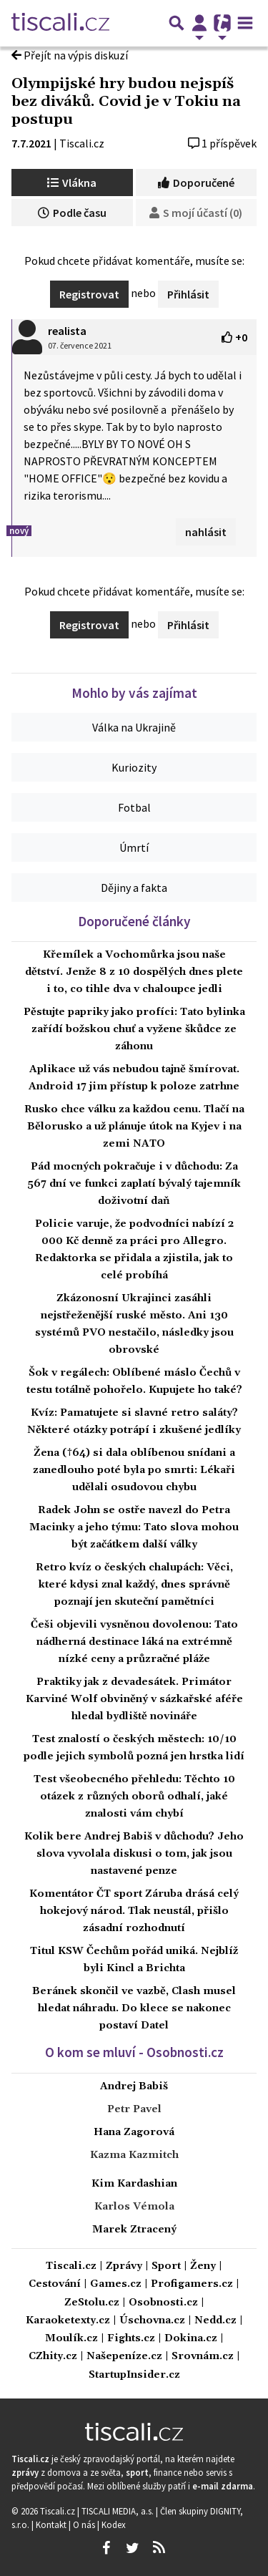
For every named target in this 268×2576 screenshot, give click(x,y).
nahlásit (206, 532)
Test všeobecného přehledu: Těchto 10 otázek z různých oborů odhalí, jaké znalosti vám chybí (134, 1796)
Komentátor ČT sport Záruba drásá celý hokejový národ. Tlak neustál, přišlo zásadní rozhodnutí (134, 1911)
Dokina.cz (190, 2339)
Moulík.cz (71, 2339)
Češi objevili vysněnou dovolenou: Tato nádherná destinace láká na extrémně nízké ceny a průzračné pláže (134, 1642)
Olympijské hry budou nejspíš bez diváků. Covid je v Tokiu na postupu (126, 101)
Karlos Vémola (134, 2206)
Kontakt (52, 2524)
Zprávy (124, 2266)
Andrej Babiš (134, 2086)
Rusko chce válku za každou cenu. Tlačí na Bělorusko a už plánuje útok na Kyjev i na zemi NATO (134, 1126)
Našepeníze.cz (124, 2357)
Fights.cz (131, 2339)
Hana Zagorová (134, 2132)
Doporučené (196, 182)
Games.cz (116, 2284)
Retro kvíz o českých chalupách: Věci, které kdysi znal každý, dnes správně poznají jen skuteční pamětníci (134, 1584)
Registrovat (89, 294)
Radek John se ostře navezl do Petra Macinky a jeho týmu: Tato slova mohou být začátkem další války (134, 1527)
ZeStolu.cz (91, 2303)
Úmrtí (134, 847)
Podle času (72, 212)
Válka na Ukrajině (134, 727)
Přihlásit (188, 294)
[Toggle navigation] (245, 23)
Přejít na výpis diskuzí (69, 55)
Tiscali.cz (81, 143)
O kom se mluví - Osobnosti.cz (134, 2052)
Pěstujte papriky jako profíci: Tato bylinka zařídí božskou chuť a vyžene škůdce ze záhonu (134, 1029)
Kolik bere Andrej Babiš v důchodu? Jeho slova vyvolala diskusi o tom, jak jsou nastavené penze (134, 1853)
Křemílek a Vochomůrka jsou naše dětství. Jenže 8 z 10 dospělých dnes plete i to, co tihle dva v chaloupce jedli (134, 972)
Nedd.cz (215, 2321)
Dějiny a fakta (134, 887)
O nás (85, 2524)
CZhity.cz (53, 2357)
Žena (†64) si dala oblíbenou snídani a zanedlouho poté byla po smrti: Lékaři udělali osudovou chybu (134, 1470)
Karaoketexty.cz (68, 2321)
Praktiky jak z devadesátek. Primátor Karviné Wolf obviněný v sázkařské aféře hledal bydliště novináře (134, 1699)
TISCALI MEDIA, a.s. (118, 2511)
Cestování (55, 2284)
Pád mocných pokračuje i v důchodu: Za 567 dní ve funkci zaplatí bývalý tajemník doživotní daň (134, 1183)
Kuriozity (134, 767)
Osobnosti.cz (163, 2303)
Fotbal (134, 807)
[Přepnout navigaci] (199, 23)
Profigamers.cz (192, 2284)
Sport (166, 2266)
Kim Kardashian (134, 2183)
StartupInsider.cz (134, 2375)
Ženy (203, 2266)
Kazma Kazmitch (134, 2155)
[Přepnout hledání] (176, 23)
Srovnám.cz (203, 2357)
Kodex (113, 2524)
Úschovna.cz (152, 2321)
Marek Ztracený (134, 2229)
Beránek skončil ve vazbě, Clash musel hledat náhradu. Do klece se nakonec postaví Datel (134, 2008)
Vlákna (71, 182)
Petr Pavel (134, 2109)
